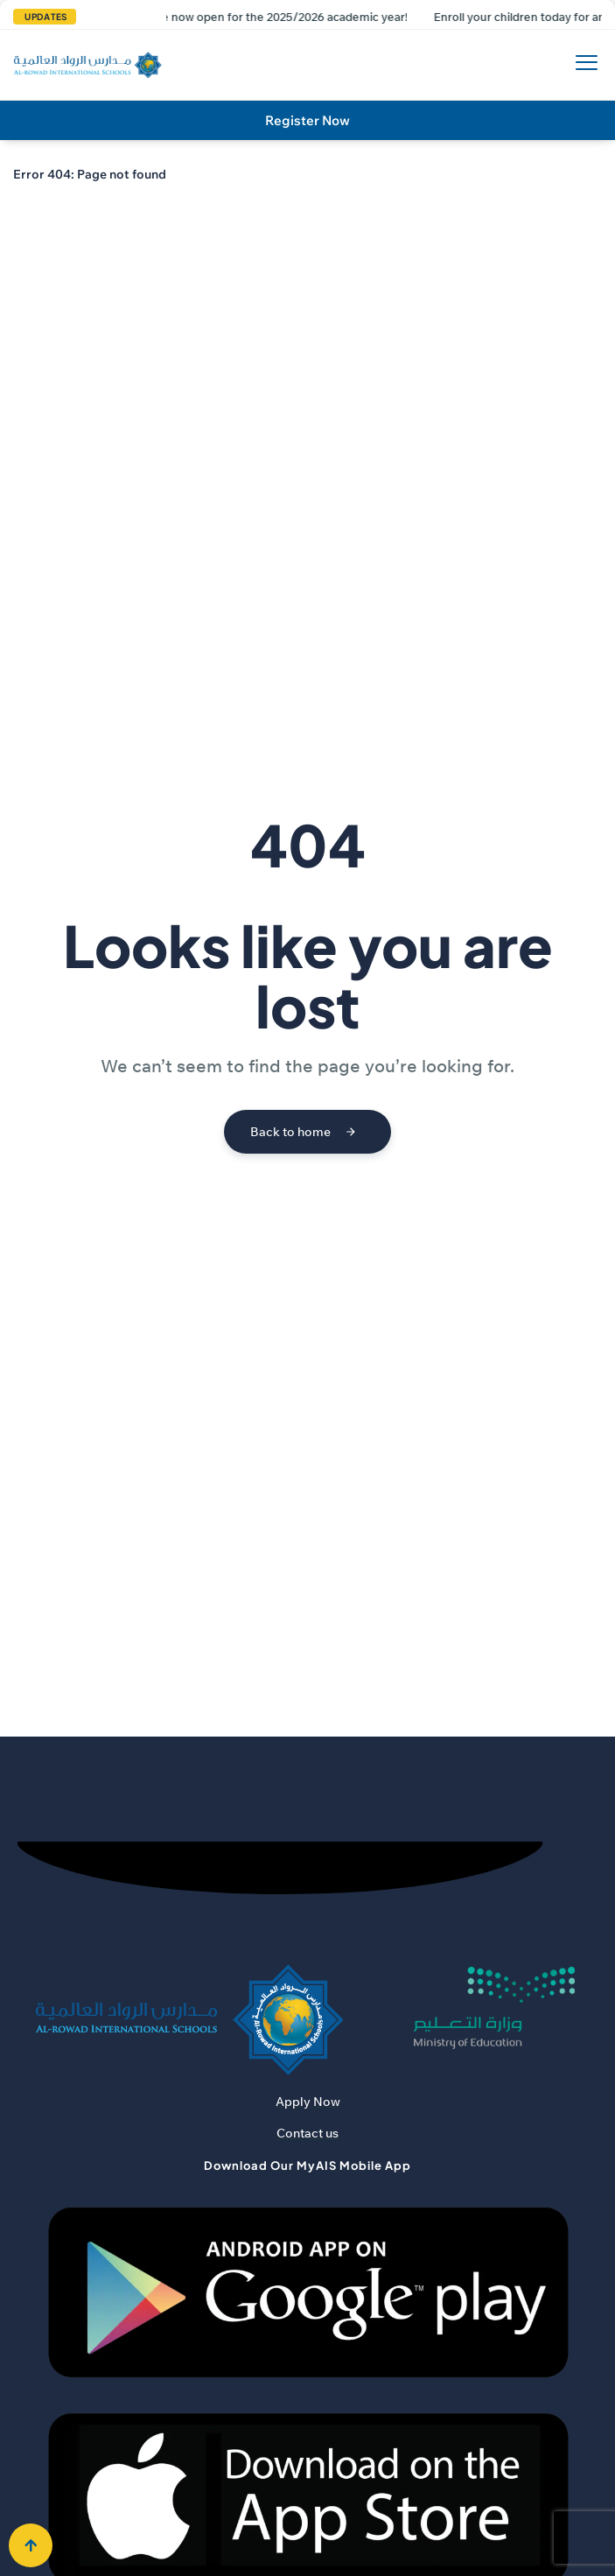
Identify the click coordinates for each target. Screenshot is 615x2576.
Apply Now (308, 2101)
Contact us (307, 2133)
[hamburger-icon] (582, 65)
